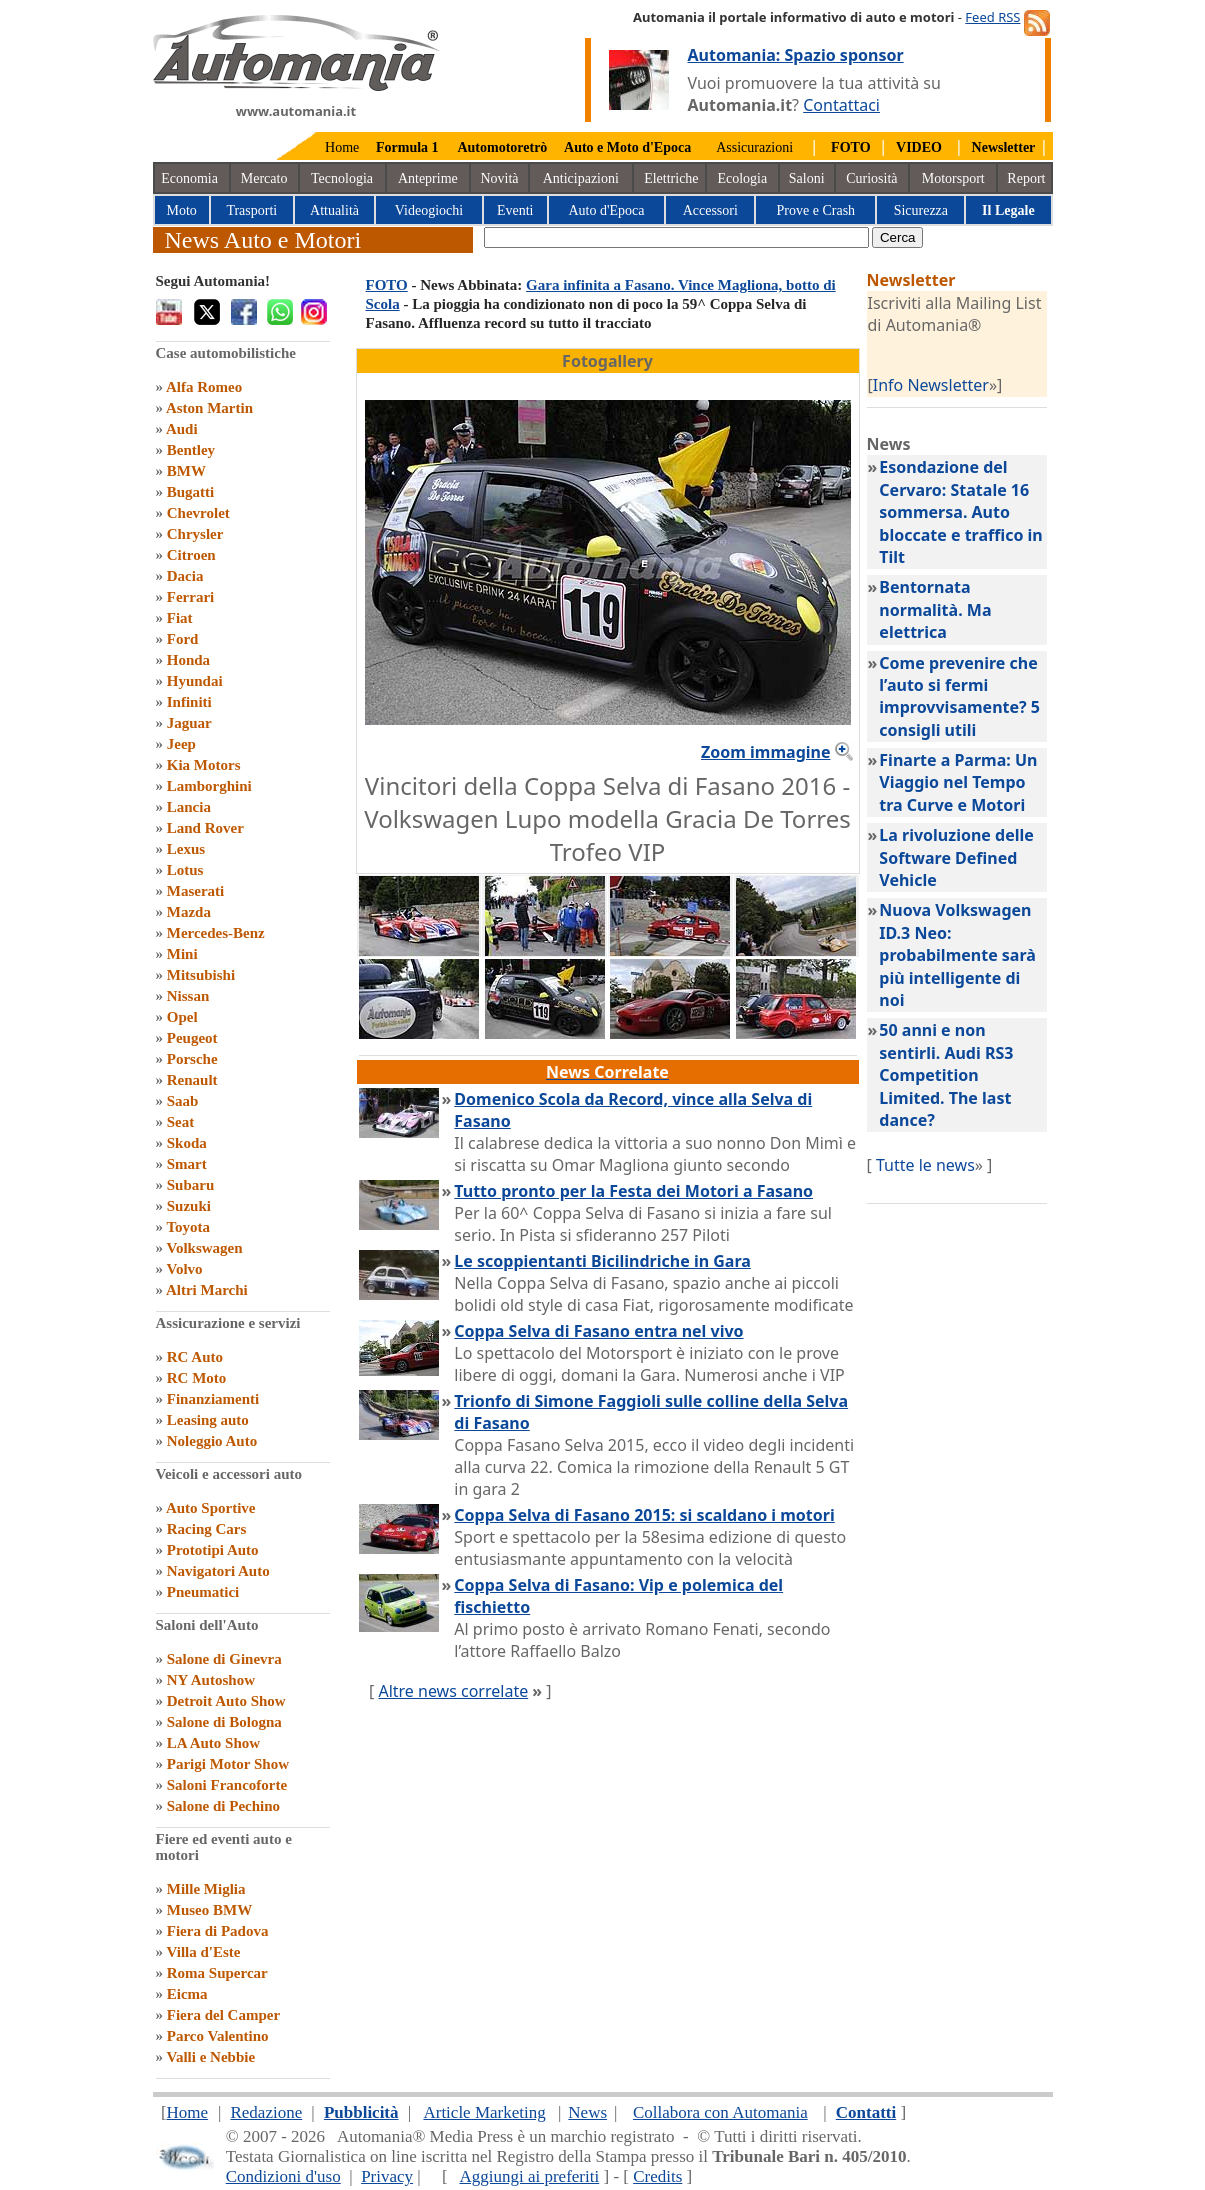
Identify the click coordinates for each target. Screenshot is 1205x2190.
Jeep (181, 744)
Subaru (191, 1185)
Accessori (710, 210)
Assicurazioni (754, 147)
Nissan (188, 996)
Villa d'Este (203, 1952)
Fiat (180, 618)
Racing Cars (207, 1529)
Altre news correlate (453, 1691)
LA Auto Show (213, 1743)
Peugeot (192, 1038)
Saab (183, 1101)
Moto (182, 210)
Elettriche (671, 178)
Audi (182, 429)
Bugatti (191, 492)
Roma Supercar (217, 1973)
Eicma (187, 1994)
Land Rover (205, 828)
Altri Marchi (207, 1290)
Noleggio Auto (212, 1441)
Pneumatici (203, 1592)
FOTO (387, 285)
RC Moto (197, 1378)
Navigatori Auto (218, 1571)
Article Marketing (484, 2112)
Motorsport (953, 178)
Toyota (188, 1227)
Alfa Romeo (204, 387)
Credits (657, 2176)
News (587, 2112)
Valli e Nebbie (210, 2057)
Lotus (185, 870)
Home (342, 147)
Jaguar (189, 723)
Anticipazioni (581, 178)
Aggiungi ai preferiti (529, 2176)
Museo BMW (209, 1910)
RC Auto (195, 1357)
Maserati (195, 891)
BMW (186, 471)
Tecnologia (342, 178)
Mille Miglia (206, 1889)
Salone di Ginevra (224, 1659)
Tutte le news (925, 1165)
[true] (676, 237)
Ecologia (742, 178)
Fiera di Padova (218, 1931)
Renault (192, 1080)
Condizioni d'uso (283, 2176)
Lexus (186, 849)
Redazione (266, 2112)
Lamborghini (209, 786)
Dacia (185, 576)
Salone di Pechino (223, 1806)
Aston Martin (209, 408)
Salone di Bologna (224, 1722)
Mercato (264, 178)
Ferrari (190, 597)
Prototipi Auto (213, 1550)
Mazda (189, 912)
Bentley (191, 450)
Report (1026, 178)
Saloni (807, 178)
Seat (181, 1122)
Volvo (184, 1269)
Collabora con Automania (720, 2112)
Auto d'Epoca (606, 210)
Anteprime (428, 178)
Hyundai (195, 681)
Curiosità (871, 178)
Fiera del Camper (223, 2015)
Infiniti (189, 702)
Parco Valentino (218, 2036)
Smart (187, 1164)
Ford (183, 639)
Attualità (334, 210)
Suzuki (189, 1206)
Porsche (192, 1059)
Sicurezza (921, 210)
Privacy (387, 2176)
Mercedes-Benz (216, 933)
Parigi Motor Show (228, 1764)
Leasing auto (208, 1420)
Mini (182, 954)
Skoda (187, 1143)
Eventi (515, 210)
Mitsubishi (201, 975)
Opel (182, 1017)
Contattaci (841, 105)
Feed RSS (992, 17)
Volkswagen (204, 1248)
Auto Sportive (211, 1508)
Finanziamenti (213, 1399)
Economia (189, 178)
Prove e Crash (816, 210)
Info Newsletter (931, 385)
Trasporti (251, 210)
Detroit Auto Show (226, 1701)
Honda (188, 660)
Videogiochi (429, 210)
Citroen (191, 555)
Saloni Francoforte (227, 1785)
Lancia (189, 807)
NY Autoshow (211, 1680)
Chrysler (195, 534)
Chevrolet (198, 513)
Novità (499, 178)
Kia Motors (204, 765)
